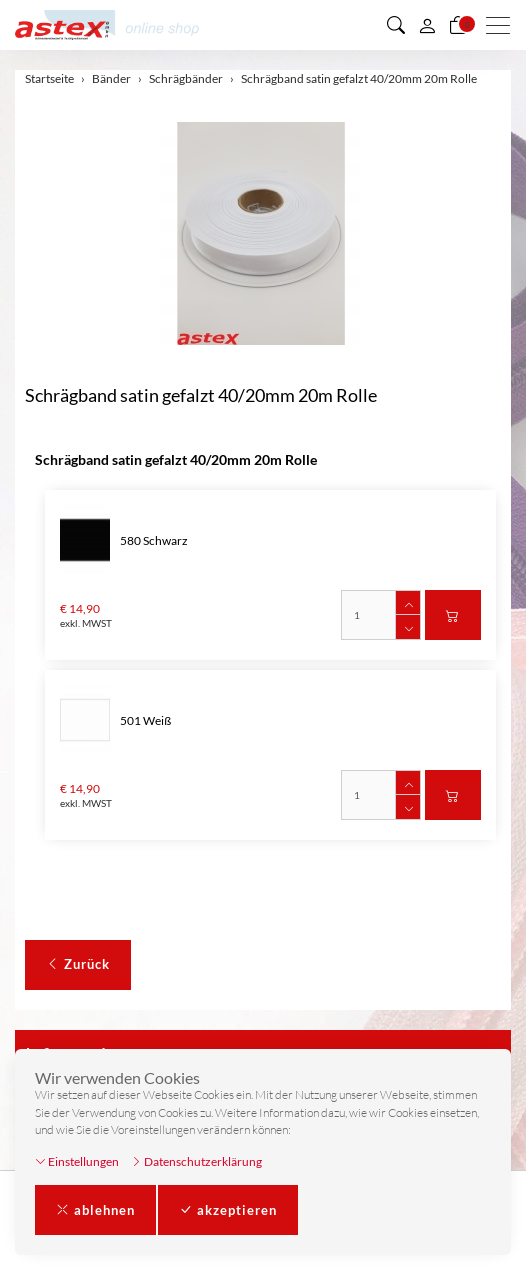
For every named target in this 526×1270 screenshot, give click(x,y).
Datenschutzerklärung (196, 1161)
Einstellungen (77, 1161)
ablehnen (95, 1210)
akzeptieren (228, 1210)
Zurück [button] (78, 964)
